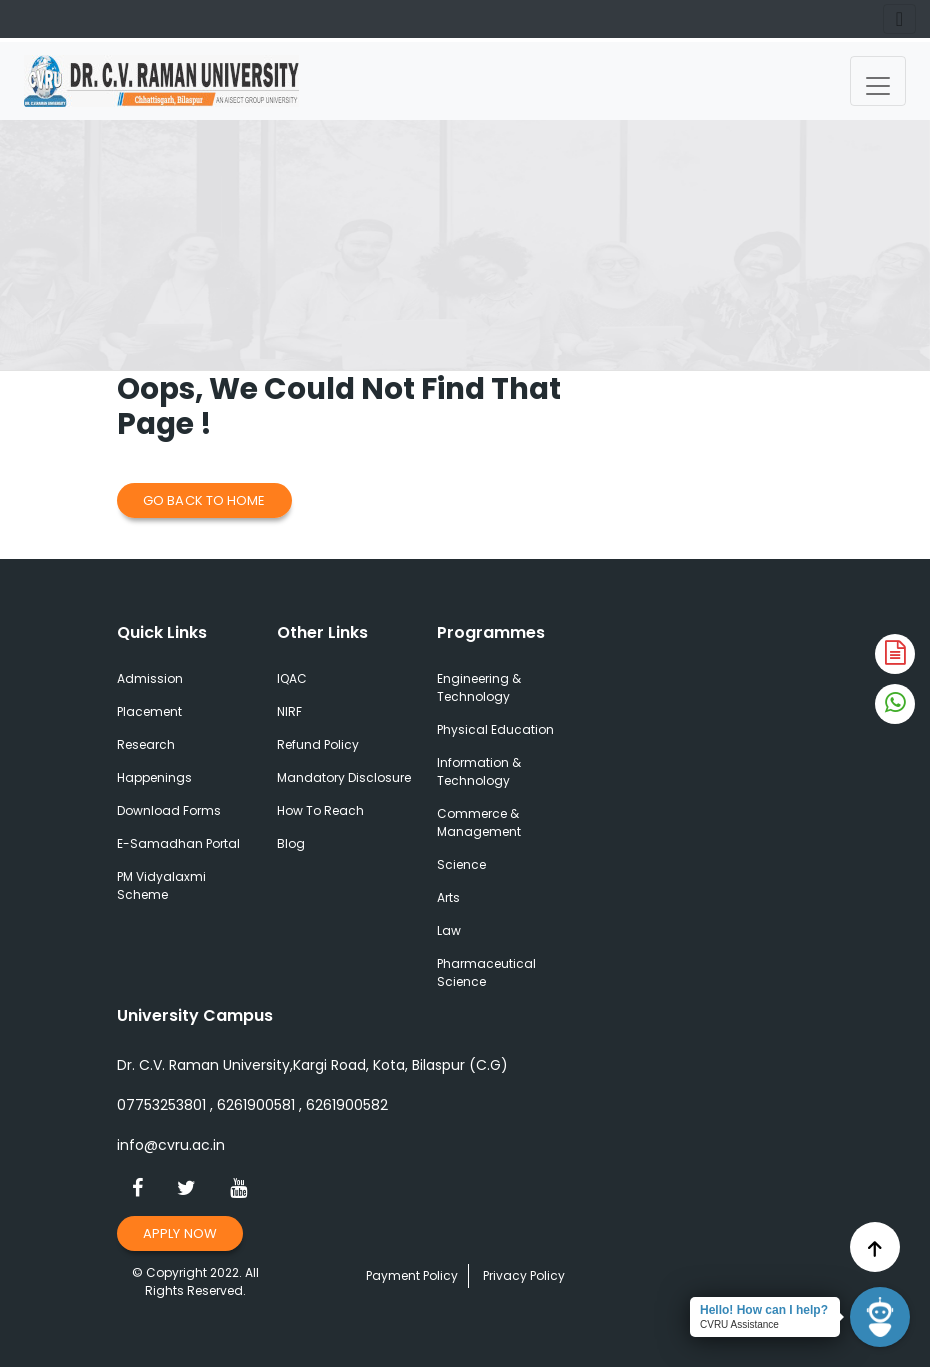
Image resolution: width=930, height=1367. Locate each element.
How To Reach (320, 810)
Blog (291, 843)
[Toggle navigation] (878, 81)
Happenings (154, 777)
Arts (448, 897)
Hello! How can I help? (764, 1310)
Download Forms (169, 810)
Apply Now (180, 1233)
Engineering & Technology (479, 687)
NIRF (289, 711)
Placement (149, 711)
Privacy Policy (524, 1275)
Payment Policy (412, 1275)
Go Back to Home (204, 500)
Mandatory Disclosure (344, 777)
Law (449, 930)
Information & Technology (479, 771)
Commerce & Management (479, 822)
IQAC (292, 678)
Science (461, 864)
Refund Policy (318, 744)
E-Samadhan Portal (178, 843)
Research (146, 744)
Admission (150, 678)
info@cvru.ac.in (171, 1145)
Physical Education (495, 729)
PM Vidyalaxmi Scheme (161, 885)
